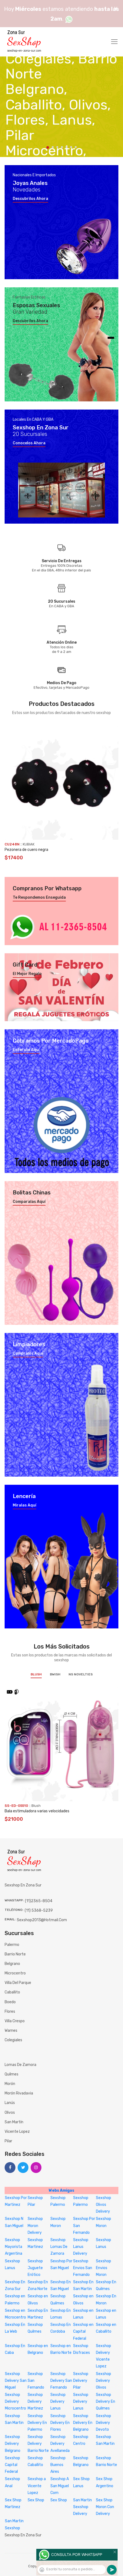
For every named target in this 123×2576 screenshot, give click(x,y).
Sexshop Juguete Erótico (35, 2268)
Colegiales (13, 2040)
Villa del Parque (18, 1982)
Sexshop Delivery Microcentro (15, 2401)
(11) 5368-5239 (39, 1910)
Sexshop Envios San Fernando (82, 2268)
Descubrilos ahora (30, 199)
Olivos (10, 2112)
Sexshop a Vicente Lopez (37, 2486)
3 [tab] (57, 147)
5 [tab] (66, 147)
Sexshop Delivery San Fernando (61, 2380)
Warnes (11, 2030)
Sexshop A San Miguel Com (59, 2486)
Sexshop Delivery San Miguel (16, 2380)
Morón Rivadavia (19, 2093)
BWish (55, 1674)
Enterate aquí (26, 1050)
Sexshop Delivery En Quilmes (105, 2401)
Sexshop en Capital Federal (83, 2331)
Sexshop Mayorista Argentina (13, 2247)
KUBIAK (28, 844)
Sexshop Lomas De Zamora (58, 2247)
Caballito (12, 1992)
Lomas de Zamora (20, 2064)
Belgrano (12, 1963)
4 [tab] (62, 147)
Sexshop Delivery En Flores (60, 2423)
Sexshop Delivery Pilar (80, 2380)
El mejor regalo (27, 974)
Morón (10, 2083)
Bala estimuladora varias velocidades (37, 1811)
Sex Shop (36, 2500)
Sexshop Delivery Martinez (35, 2401)
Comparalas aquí (29, 1202)
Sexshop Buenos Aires (58, 2465)
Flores (10, 2011)
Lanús (10, 2102)
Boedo (10, 2002)
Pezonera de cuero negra (26, 849)
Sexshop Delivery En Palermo (37, 2423)
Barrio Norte (15, 1954)
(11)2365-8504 (38, 1901)
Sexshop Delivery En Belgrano (82, 2423)
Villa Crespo (15, 2021)
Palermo (12, 1944)
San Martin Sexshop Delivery (82, 2507)
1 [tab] (47, 147)
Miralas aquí (24, 1505)
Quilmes (11, 2074)
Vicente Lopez (17, 2131)
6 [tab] (71, 147)
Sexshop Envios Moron (103, 2268)
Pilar (8, 2141)
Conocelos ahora (29, 443)
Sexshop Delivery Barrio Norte (38, 2444)
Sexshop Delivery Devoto (103, 2423)
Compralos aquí (28, 1353)
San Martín (14, 2122)
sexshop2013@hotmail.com (42, 1920)
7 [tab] (76, 147)
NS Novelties (81, 1674)
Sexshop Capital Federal (12, 2465)
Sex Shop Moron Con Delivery (105, 2507)
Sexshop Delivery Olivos (103, 2380)
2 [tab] (53, 147)
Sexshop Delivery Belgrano (12, 2444)
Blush (36, 1674)
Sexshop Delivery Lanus (58, 2401)
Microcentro (15, 1973)
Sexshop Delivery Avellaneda (60, 2444)
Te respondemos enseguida (39, 897)
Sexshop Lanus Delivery (80, 2247)
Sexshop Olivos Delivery (103, 2205)
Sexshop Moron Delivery (35, 2225)
